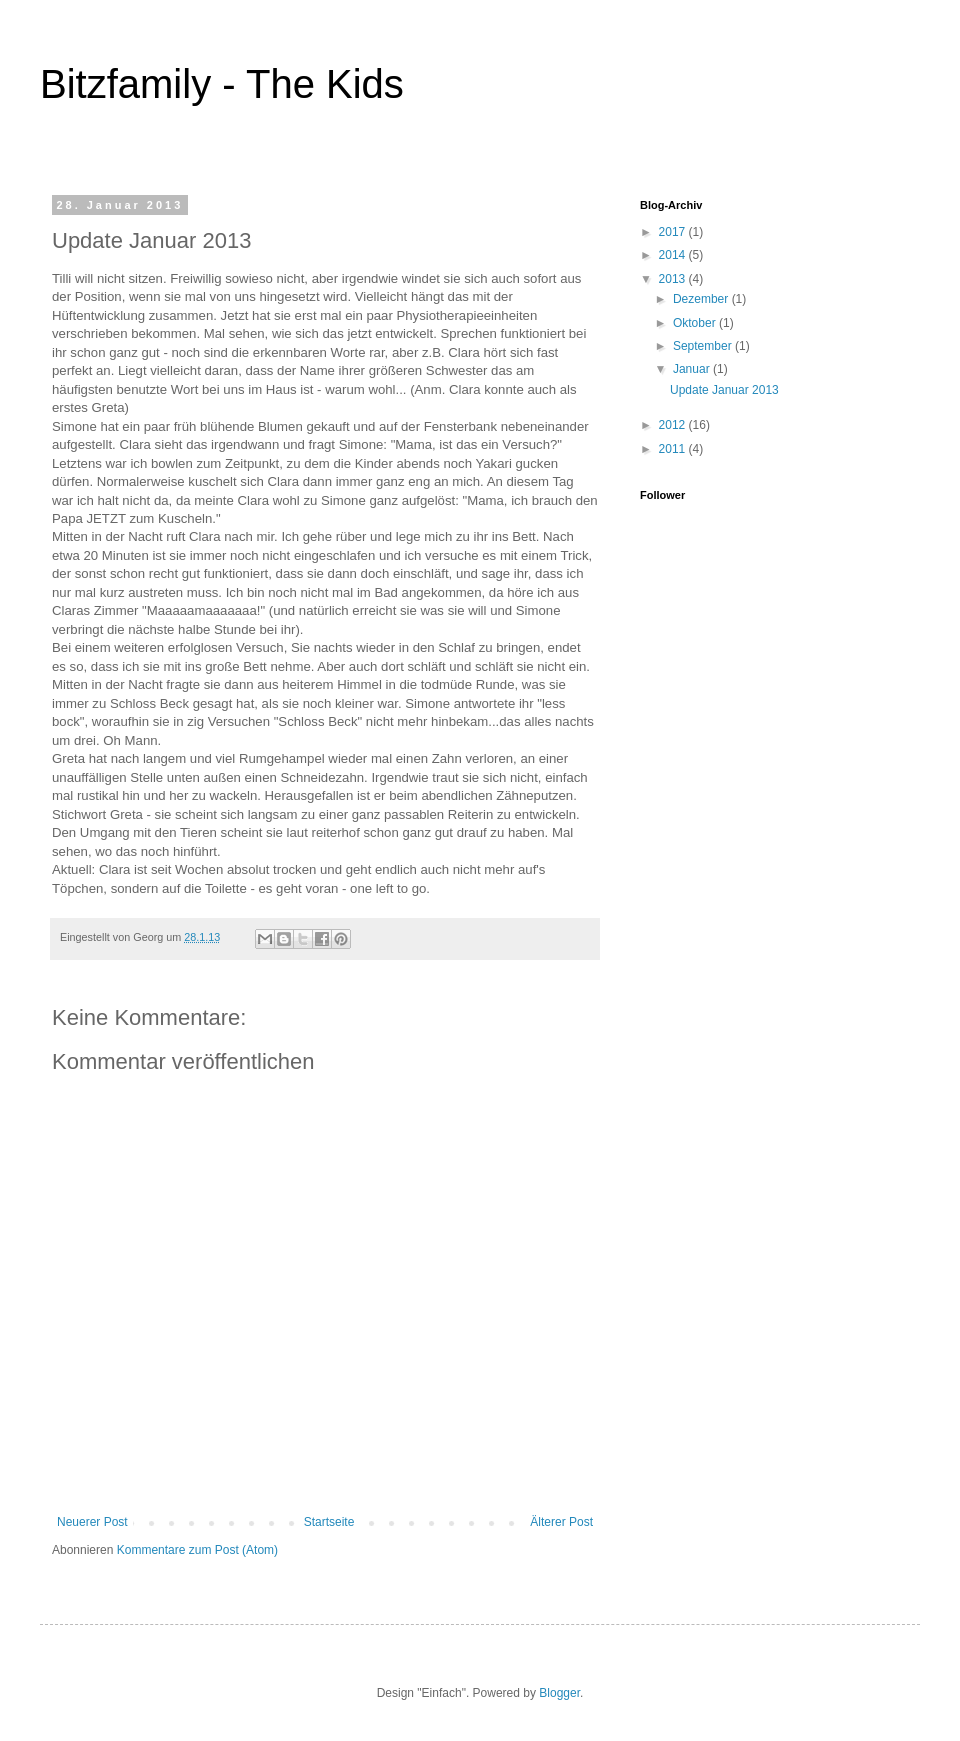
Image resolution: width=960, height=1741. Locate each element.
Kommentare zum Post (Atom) (197, 1550)
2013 (674, 279)
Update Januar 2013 (724, 390)
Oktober (696, 323)
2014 (674, 255)
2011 (674, 449)
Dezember (702, 299)
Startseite (329, 1522)
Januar (693, 369)
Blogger (559, 1693)
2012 (674, 425)
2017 (674, 232)
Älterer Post (561, 1522)
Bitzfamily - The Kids (222, 84)
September (704, 346)
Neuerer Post (92, 1522)
